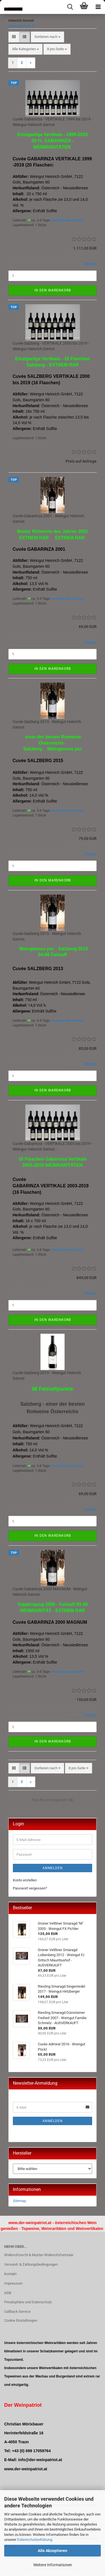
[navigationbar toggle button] (98, 7)
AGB (7, 2293)
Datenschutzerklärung (34, 2540)
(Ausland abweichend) (67, 220)
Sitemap (19, 2201)
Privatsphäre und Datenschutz (28, 2302)
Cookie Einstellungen (20, 2320)
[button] (13, 37)
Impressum (13, 2283)
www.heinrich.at (21, 26)
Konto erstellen (25, 1880)
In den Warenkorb (52, 290)
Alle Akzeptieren (52, 2550)
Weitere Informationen (52, 2565)
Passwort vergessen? (30, 1888)
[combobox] (47, 37)
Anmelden (53, 1868)
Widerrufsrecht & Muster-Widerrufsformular (38, 2255)
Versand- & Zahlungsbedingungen (31, 2264)
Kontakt (10, 2274)
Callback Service (17, 2311)
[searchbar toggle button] (70, 7)
